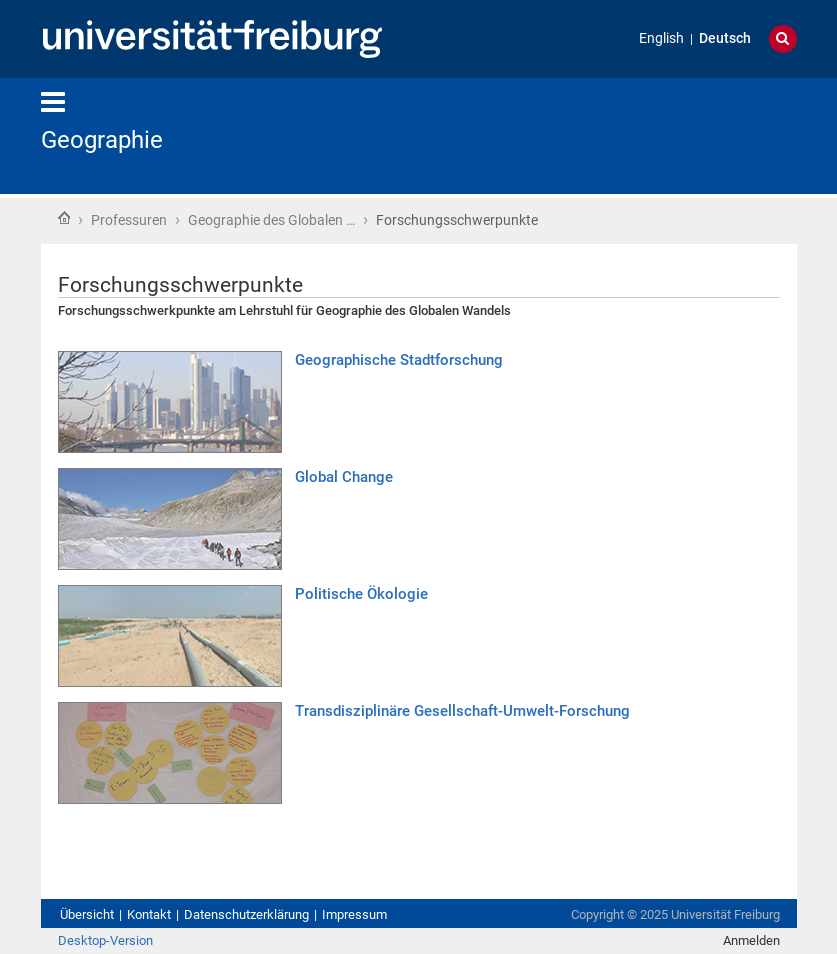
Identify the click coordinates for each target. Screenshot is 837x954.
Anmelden (751, 940)
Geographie (102, 140)
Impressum (354, 914)
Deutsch (725, 38)
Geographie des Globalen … (271, 220)
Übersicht (87, 914)
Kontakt (149, 914)
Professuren (129, 220)
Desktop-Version (105, 940)
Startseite (64, 218)
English (661, 38)
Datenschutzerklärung (246, 914)
